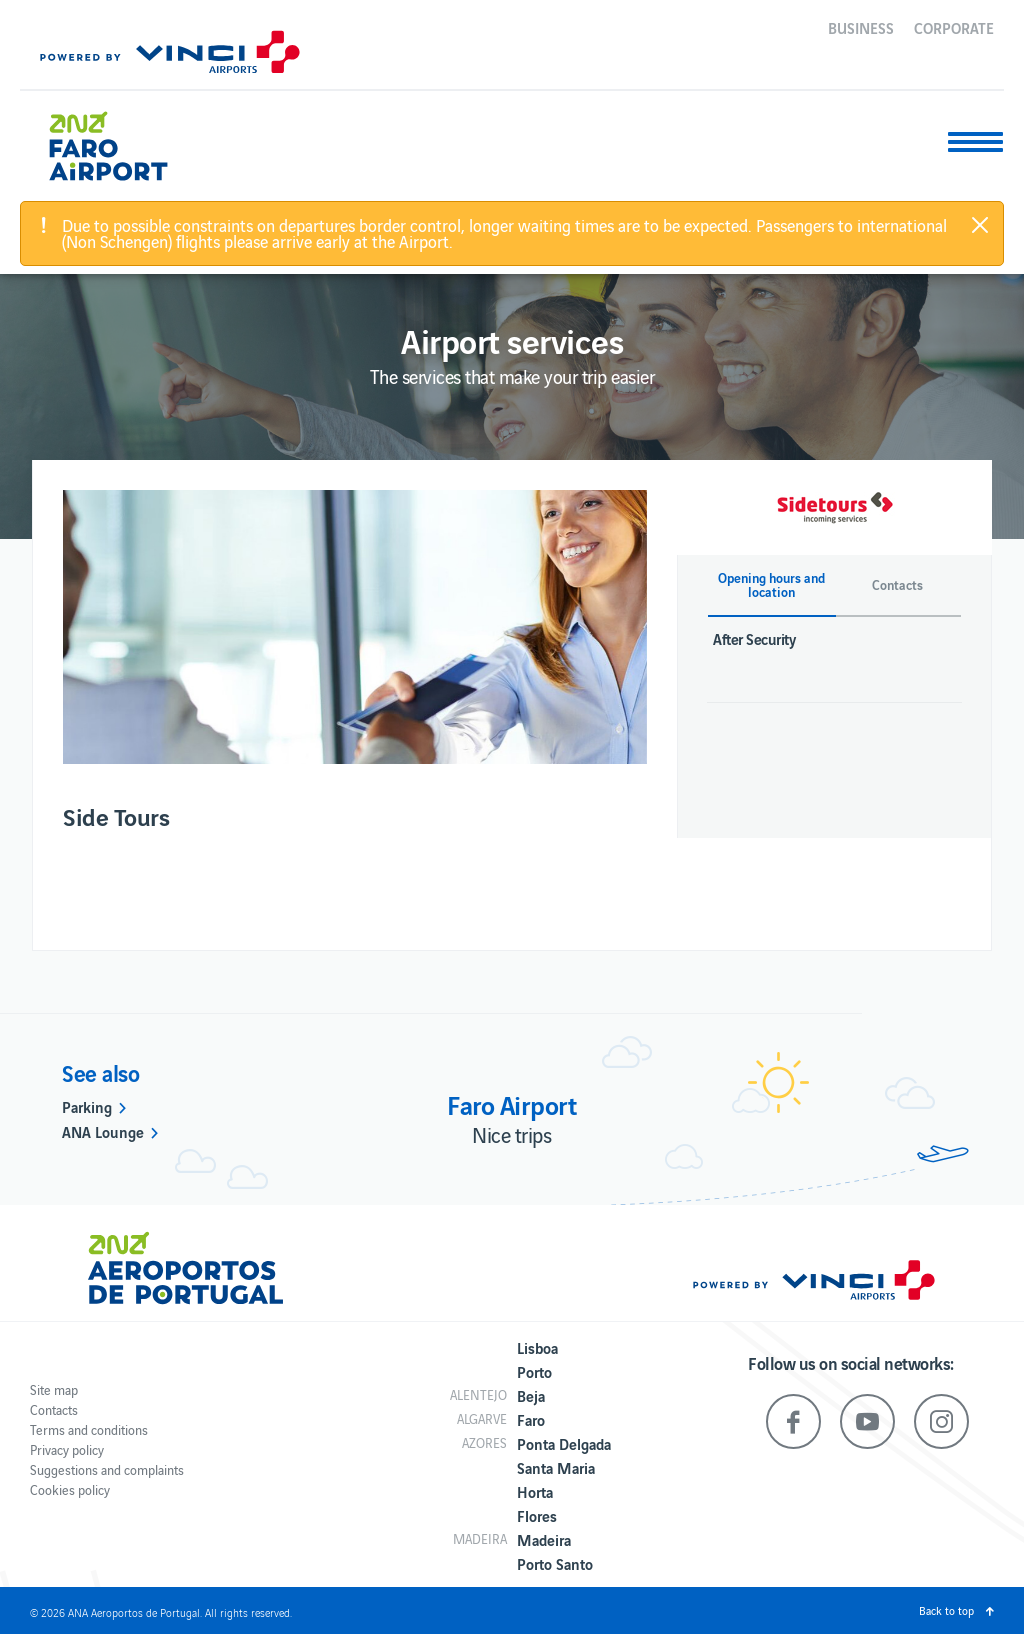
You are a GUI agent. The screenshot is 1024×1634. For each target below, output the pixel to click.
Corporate (954, 27)
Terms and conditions (89, 1429)
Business (861, 27)
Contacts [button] (897, 585)
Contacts (54, 1409)
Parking (87, 1106)
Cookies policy (70, 1489)
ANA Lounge (103, 1131)
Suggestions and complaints (107, 1469)
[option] (355, 627)
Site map (54, 1389)
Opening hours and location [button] (771, 585)
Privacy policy (67, 1449)
